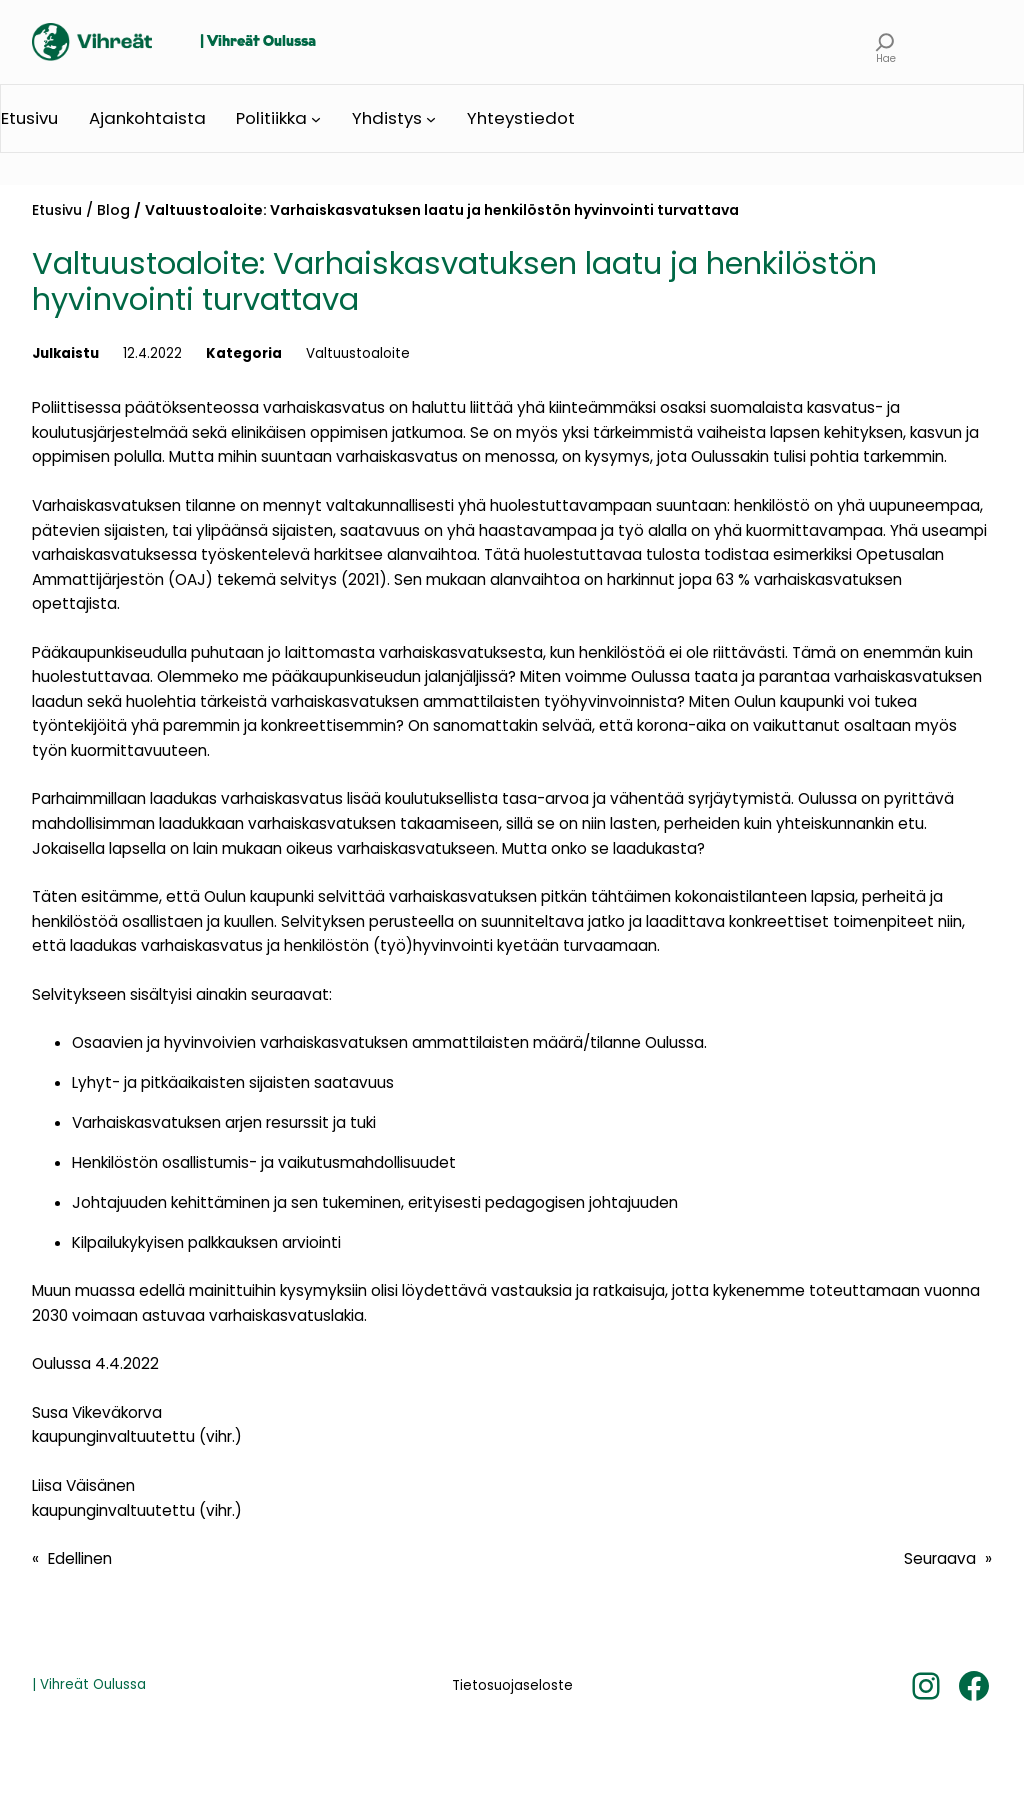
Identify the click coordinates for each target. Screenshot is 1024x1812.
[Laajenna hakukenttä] (885, 42)
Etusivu (57, 210)
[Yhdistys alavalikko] (431, 119)
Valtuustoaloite (358, 353)
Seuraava (940, 1558)
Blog (113, 210)
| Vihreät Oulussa (258, 42)
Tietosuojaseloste (512, 1685)
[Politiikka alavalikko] (316, 119)
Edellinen (80, 1558)
